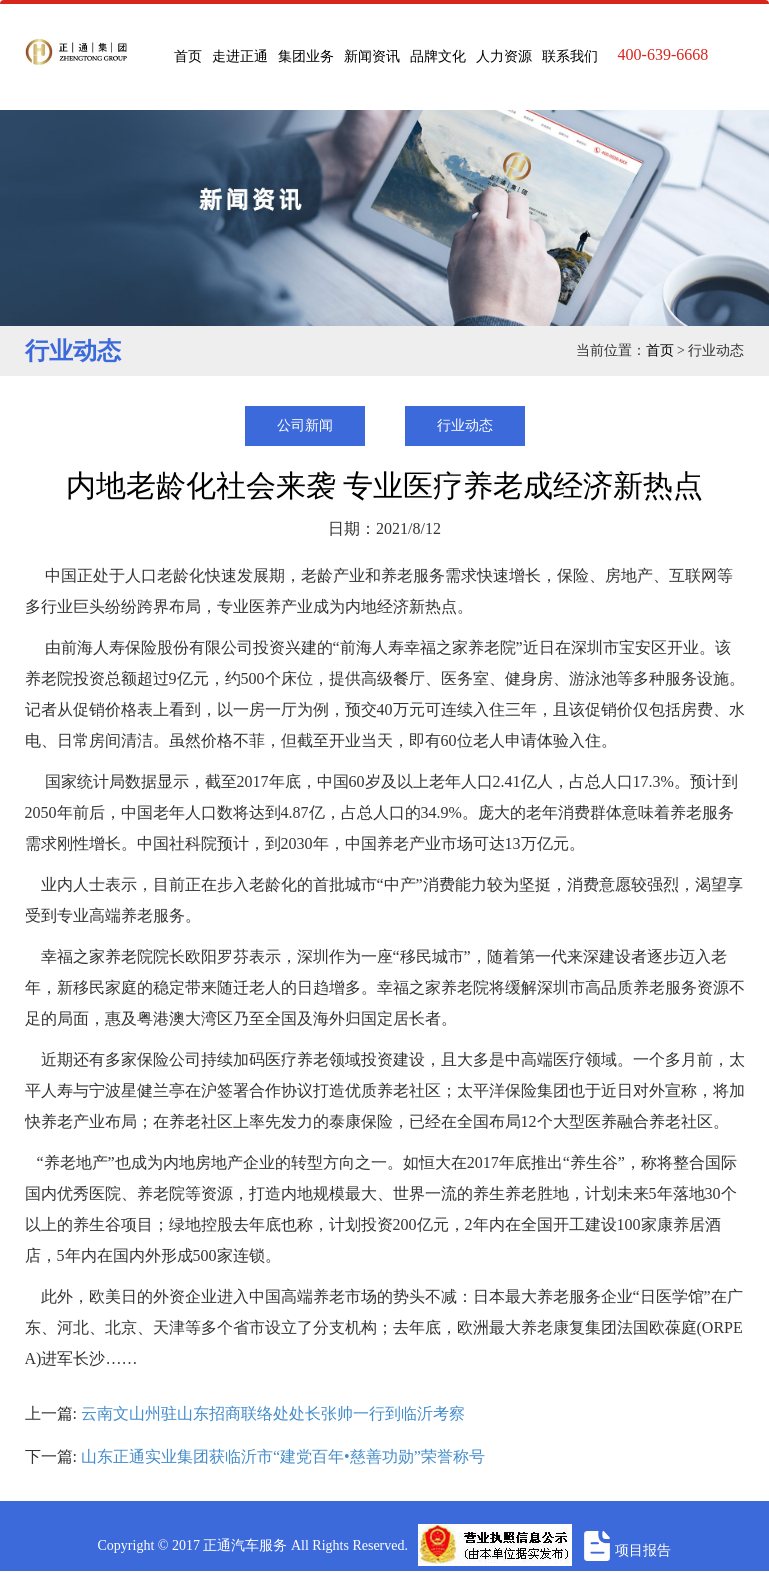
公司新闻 (305, 425)
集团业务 (306, 56)
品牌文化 (438, 56)
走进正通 (240, 56)
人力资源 (504, 56)
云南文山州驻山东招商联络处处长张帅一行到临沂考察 (273, 1413)
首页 (188, 56)
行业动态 (465, 425)
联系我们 (570, 56)
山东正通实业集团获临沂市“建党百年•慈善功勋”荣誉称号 (283, 1456)
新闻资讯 (372, 56)
